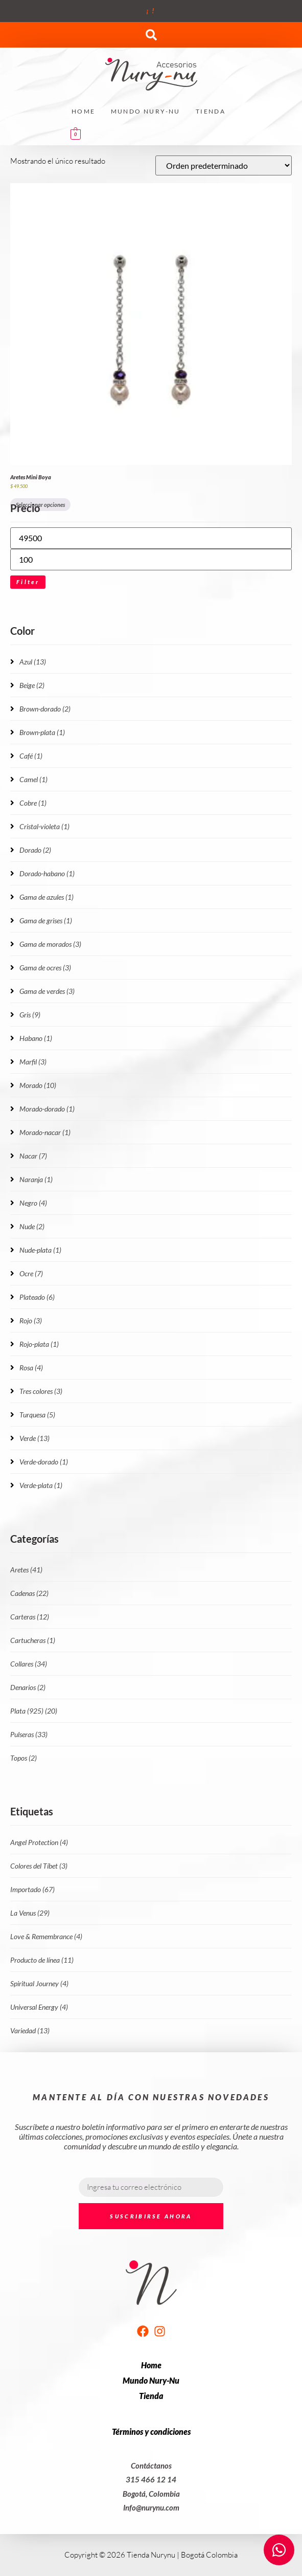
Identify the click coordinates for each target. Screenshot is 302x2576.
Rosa (31, 1367)
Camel (33, 779)
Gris (29, 1014)
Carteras (29, 1616)
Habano (35, 1038)
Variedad (30, 2030)
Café (30, 755)
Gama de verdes (47, 991)
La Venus (30, 1912)
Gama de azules (46, 897)
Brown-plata (42, 732)
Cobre (33, 802)
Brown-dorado (45, 708)
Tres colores (40, 1391)
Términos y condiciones (151, 2431)
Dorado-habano (47, 873)
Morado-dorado (47, 1108)
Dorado (35, 850)
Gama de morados (50, 944)
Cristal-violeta (44, 826)
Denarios (27, 1687)
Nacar (33, 1155)
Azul (32, 661)
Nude (31, 1226)
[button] (151, 35)
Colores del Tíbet (38, 1865)
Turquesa (37, 1414)
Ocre (31, 1273)
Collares (28, 1663)
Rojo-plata (39, 1344)
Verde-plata (40, 1485)
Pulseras (29, 1734)
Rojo (30, 1320)
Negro (33, 1202)
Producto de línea (42, 1960)
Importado (32, 1889)
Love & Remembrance (46, 1936)
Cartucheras (32, 1640)
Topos (23, 1757)
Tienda (210, 111)
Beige (31, 685)
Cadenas (29, 1593)
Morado (37, 1085)
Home (84, 111)
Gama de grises (45, 920)
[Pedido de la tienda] (223, 165)
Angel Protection (39, 1842)
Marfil (33, 1061)
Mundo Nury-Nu (145, 111)
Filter (27, 582)
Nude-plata (40, 1250)
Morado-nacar (45, 1132)
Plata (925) (33, 1710)
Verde (34, 1438)
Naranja (36, 1179)
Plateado (37, 1297)
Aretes (26, 1569)
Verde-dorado (43, 1461)
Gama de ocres (45, 967)
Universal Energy (39, 2007)
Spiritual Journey (39, 1983)
